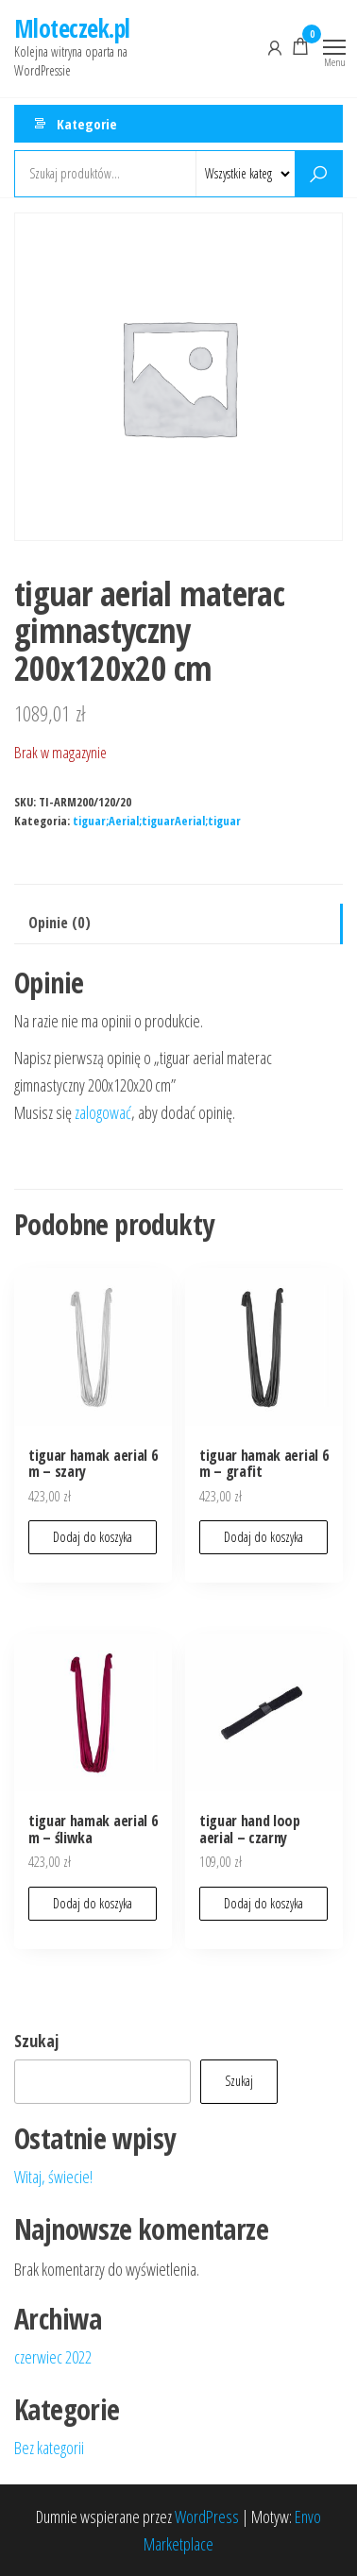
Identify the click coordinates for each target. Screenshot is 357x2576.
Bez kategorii (49, 2447)
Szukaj (36, 2040)
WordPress (207, 2516)
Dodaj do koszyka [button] (92, 1537)
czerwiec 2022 (53, 2357)
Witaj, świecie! (53, 2176)
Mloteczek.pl (72, 28)
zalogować (103, 1112)
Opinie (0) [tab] (59, 922)
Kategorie (87, 123)
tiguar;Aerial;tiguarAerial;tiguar (157, 821)
